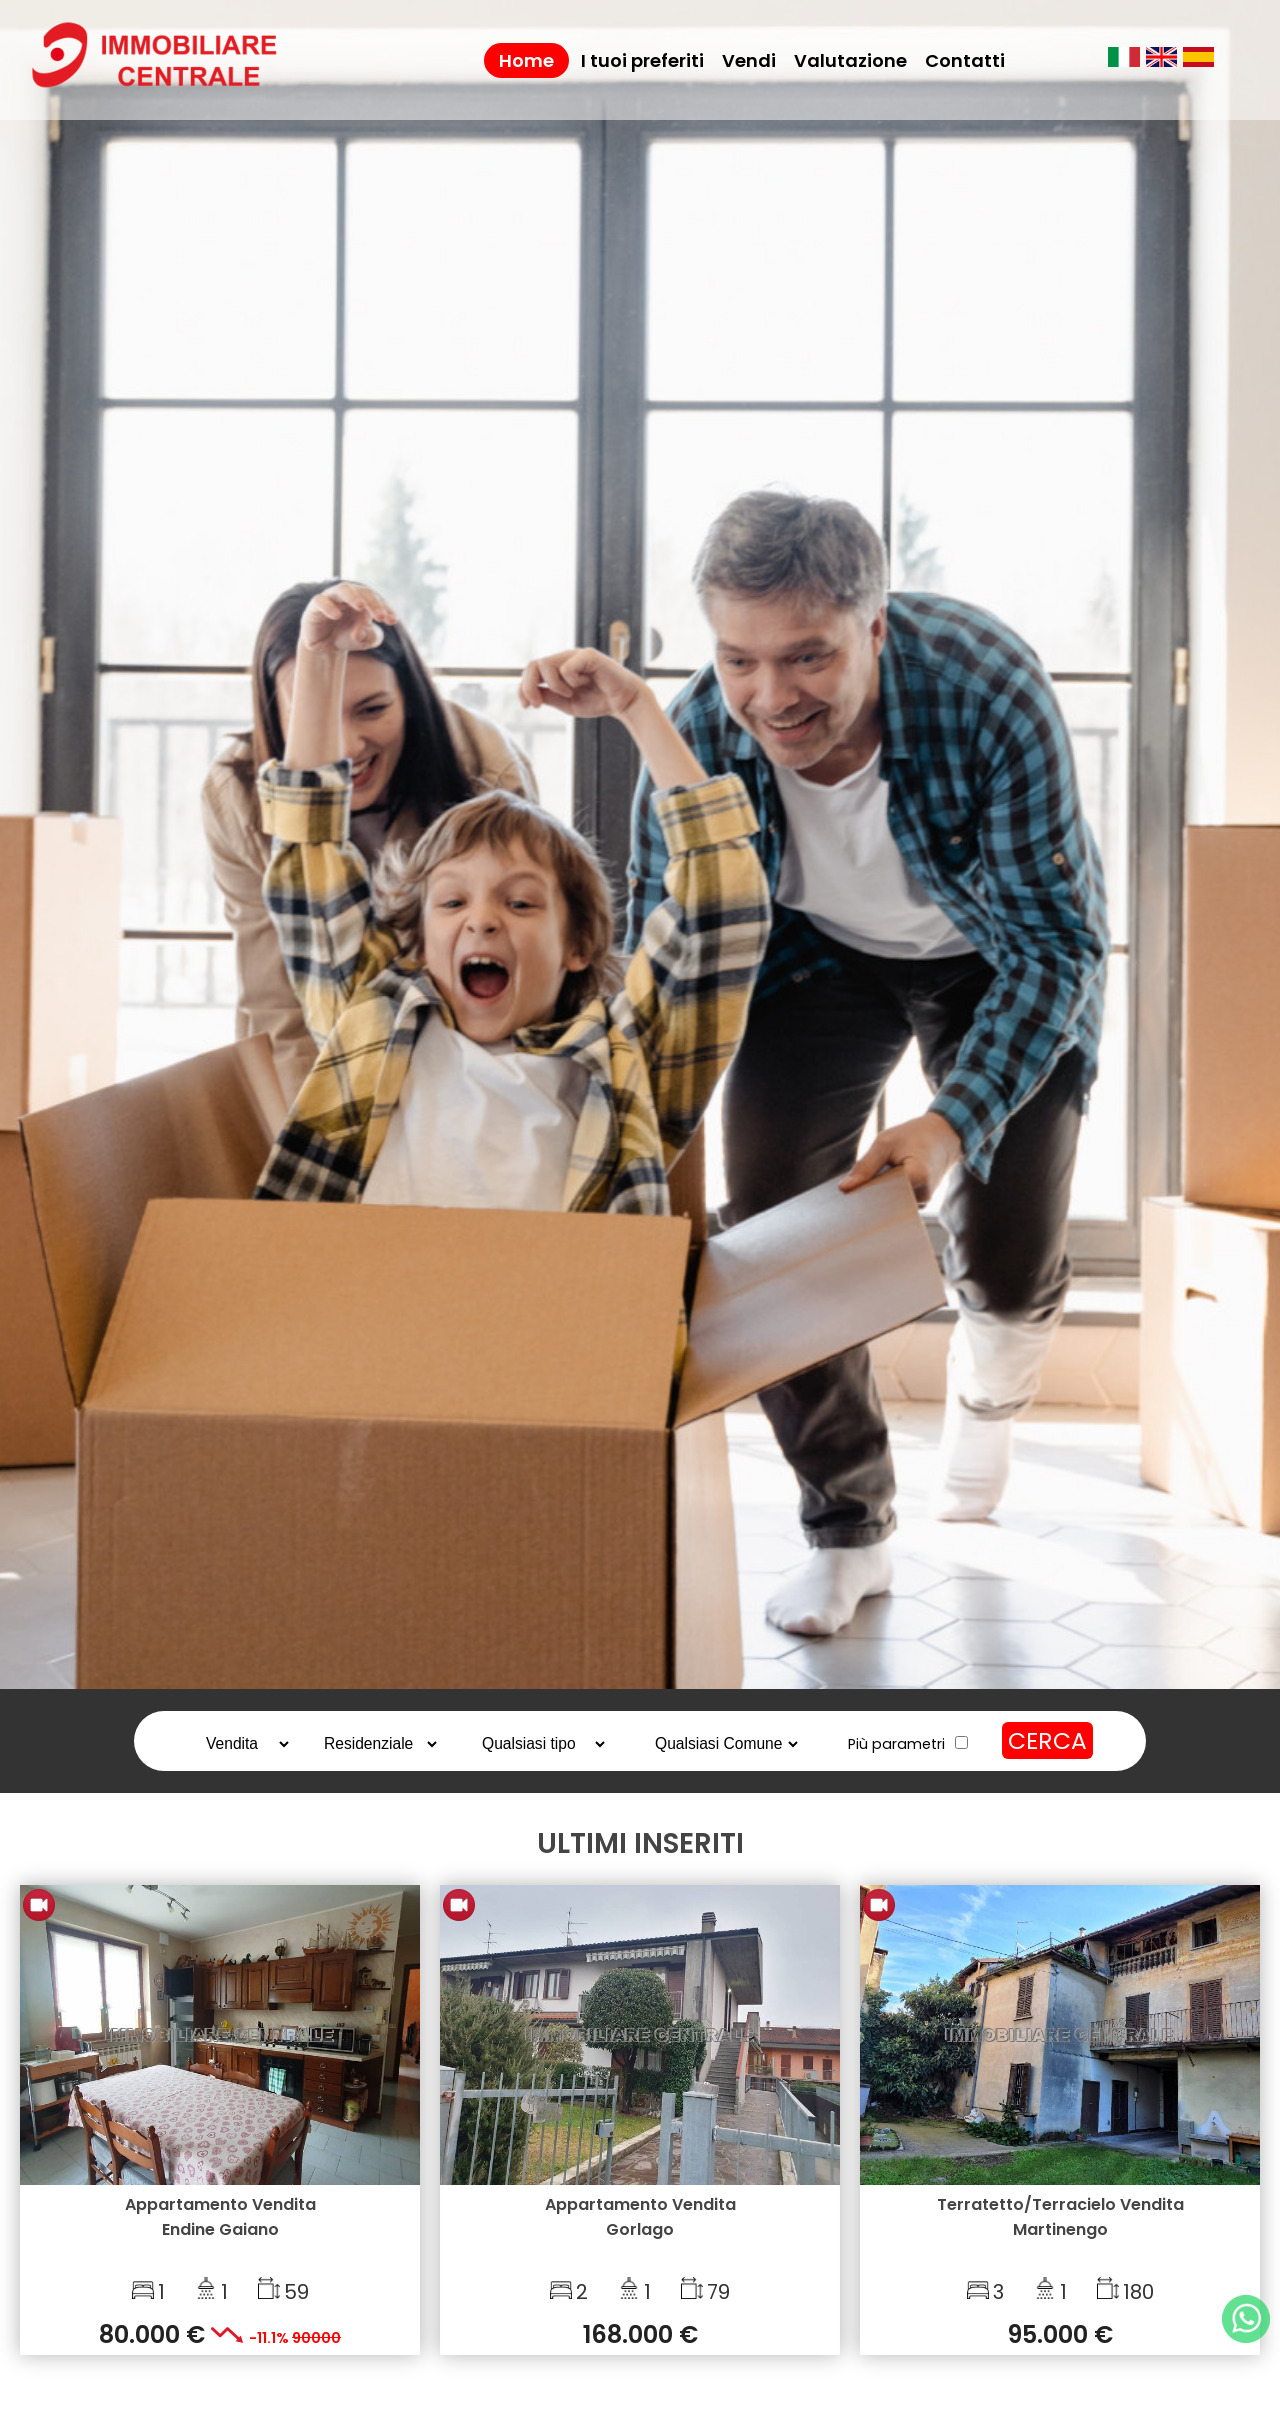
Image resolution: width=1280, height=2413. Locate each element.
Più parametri (896, 1744)
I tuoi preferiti (642, 60)
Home (526, 60)
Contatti (965, 60)
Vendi (749, 60)
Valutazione (850, 60)
